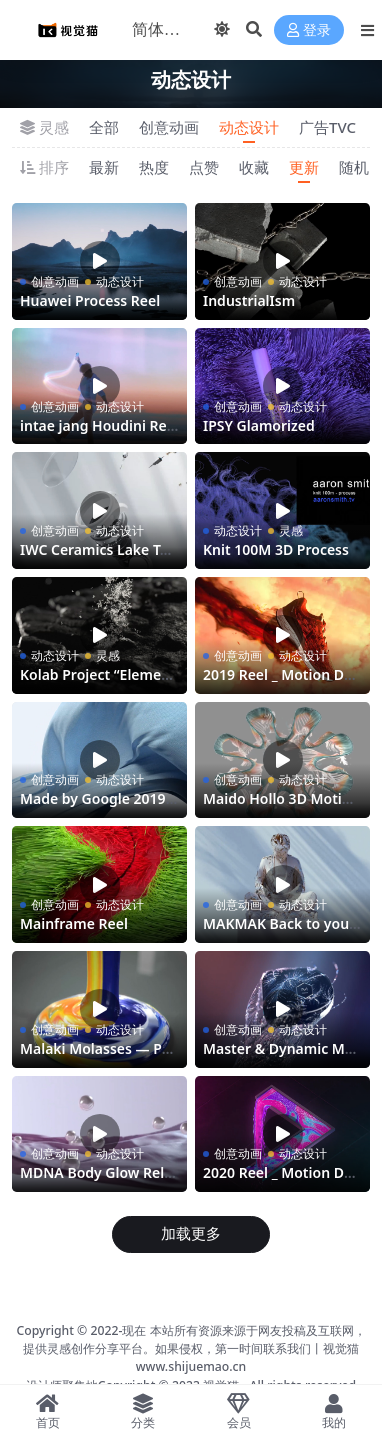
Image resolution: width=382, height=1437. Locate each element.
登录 (309, 30)
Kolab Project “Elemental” (98, 683)
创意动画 (169, 127)
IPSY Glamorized (259, 425)
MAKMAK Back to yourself (279, 932)
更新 (304, 167)
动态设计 (249, 127)
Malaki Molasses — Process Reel (98, 1057)
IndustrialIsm (249, 300)
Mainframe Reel (74, 923)
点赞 (204, 167)
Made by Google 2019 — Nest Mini (93, 807)
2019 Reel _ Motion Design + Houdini (281, 683)
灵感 (291, 530)
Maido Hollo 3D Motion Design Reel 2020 (281, 807)
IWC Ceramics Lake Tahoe (98, 558)
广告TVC (327, 127)
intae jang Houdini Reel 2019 (99, 434)
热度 (154, 167)
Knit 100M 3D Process (276, 549)
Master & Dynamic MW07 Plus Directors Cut (280, 1057)
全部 (104, 127)
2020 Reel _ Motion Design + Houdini (281, 1181)
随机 (354, 167)
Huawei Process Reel (90, 300)
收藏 (254, 167)
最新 (104, 167)
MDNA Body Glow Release (96, 1181)
